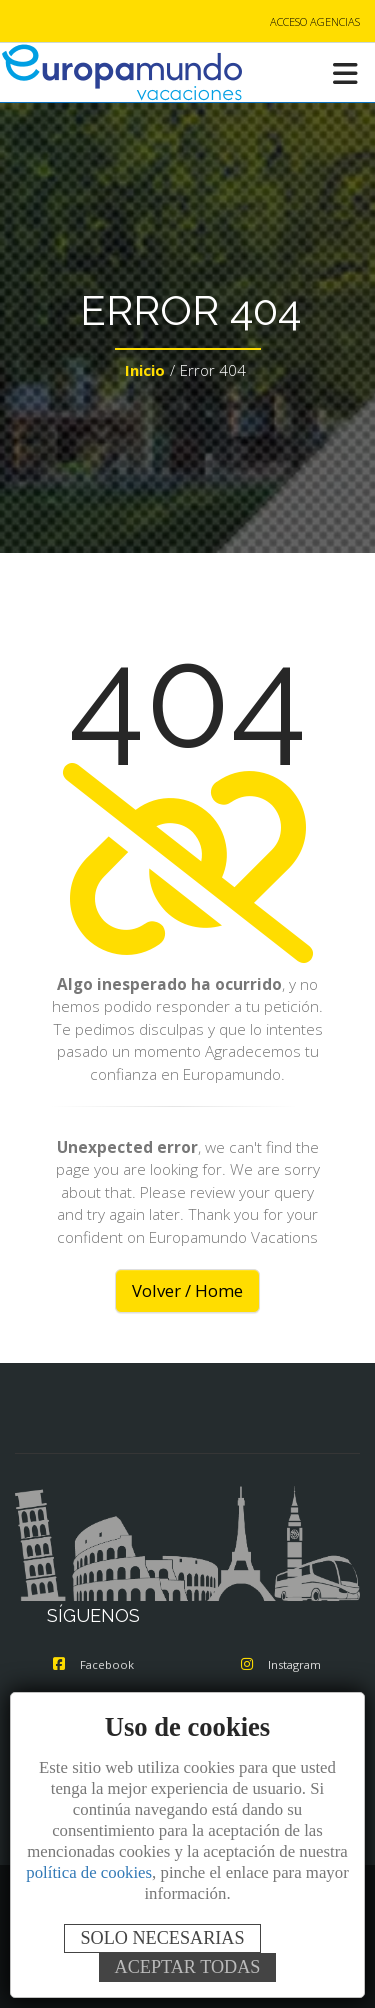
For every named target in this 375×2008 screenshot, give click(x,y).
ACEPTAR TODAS (188, 1967)
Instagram (281, 1664)
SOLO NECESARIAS (162, 1938)
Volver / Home (187, 1290)
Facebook (93, 1664)
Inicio (145, 370)
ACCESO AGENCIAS (315, 21)
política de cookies (89, 1872)
